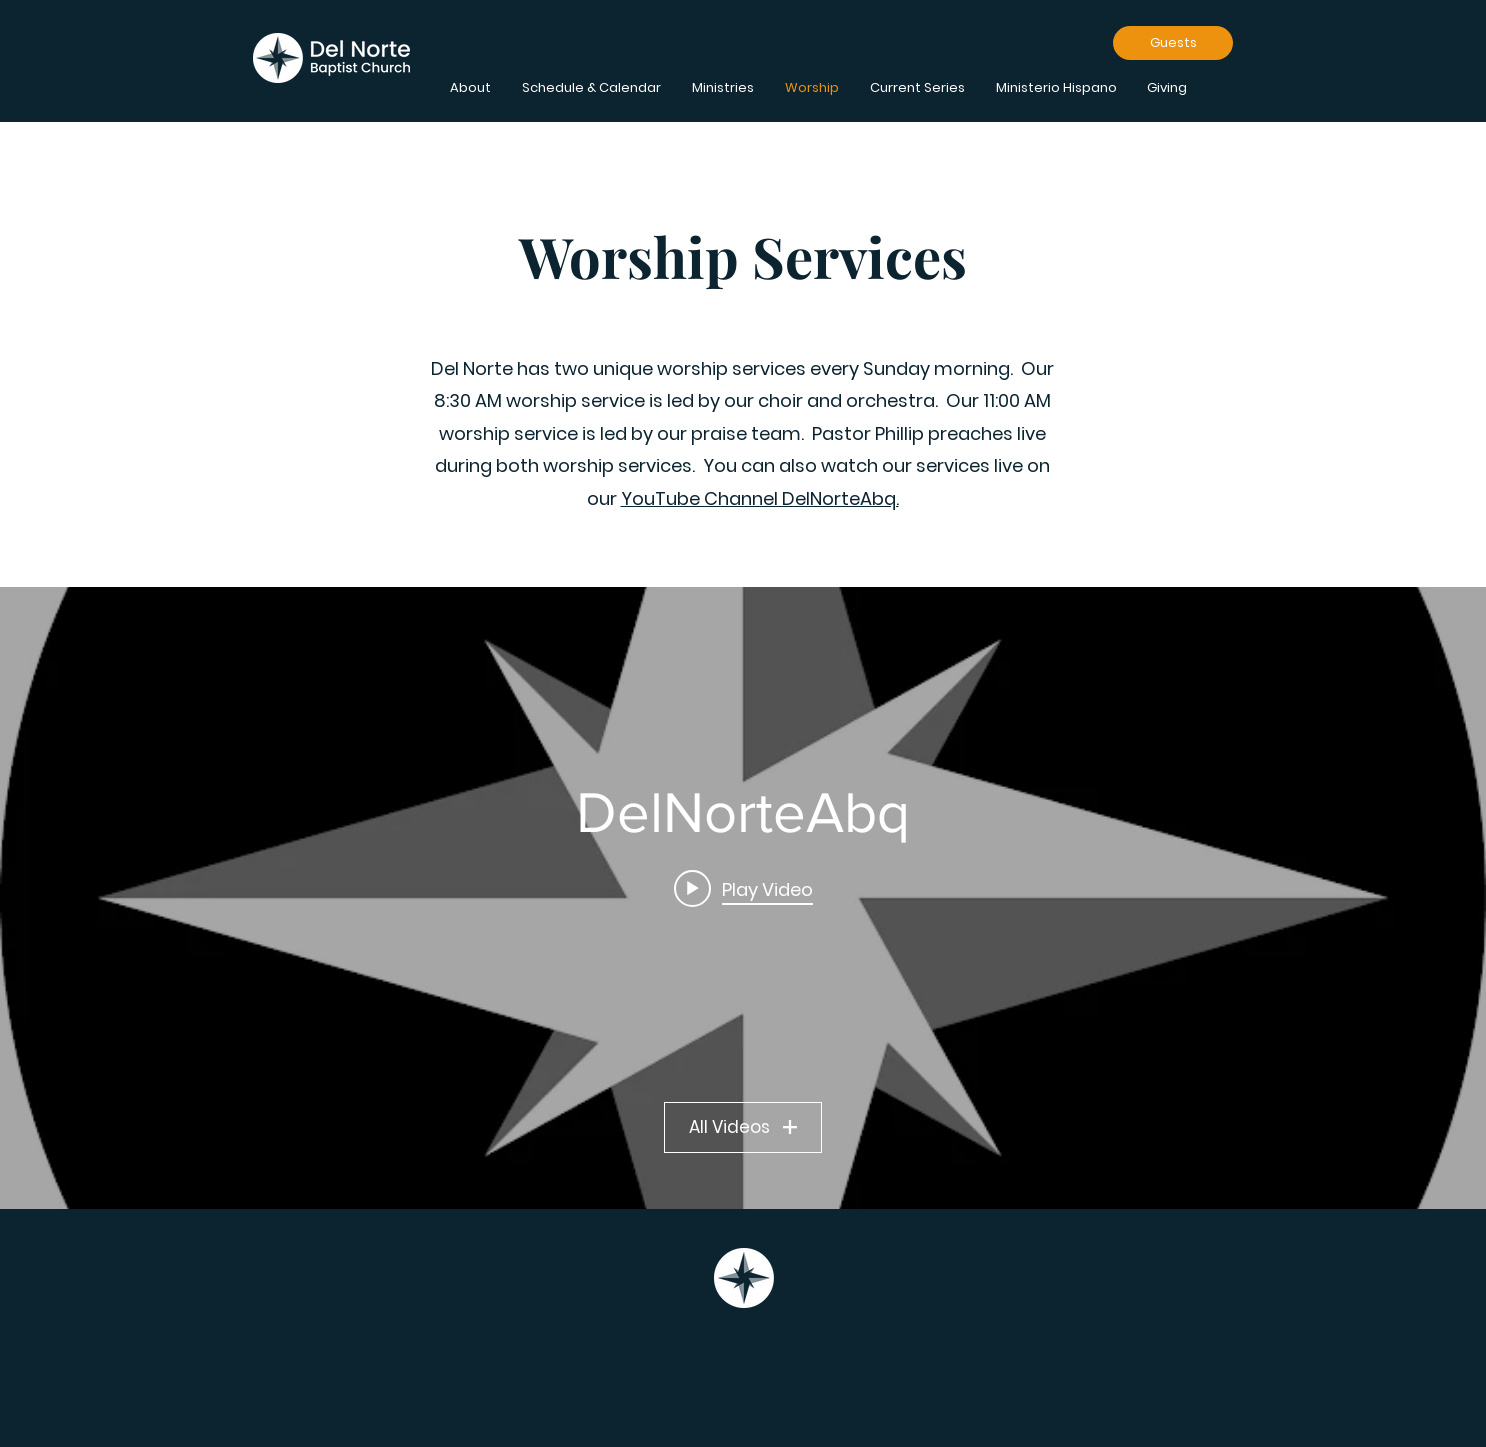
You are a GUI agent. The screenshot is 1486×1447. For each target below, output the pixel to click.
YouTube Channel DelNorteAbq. (760, 498)
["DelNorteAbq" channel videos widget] (743, 898)
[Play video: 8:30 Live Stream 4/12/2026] (743, 888)
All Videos (743, 1127)
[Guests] (1173, 43)
